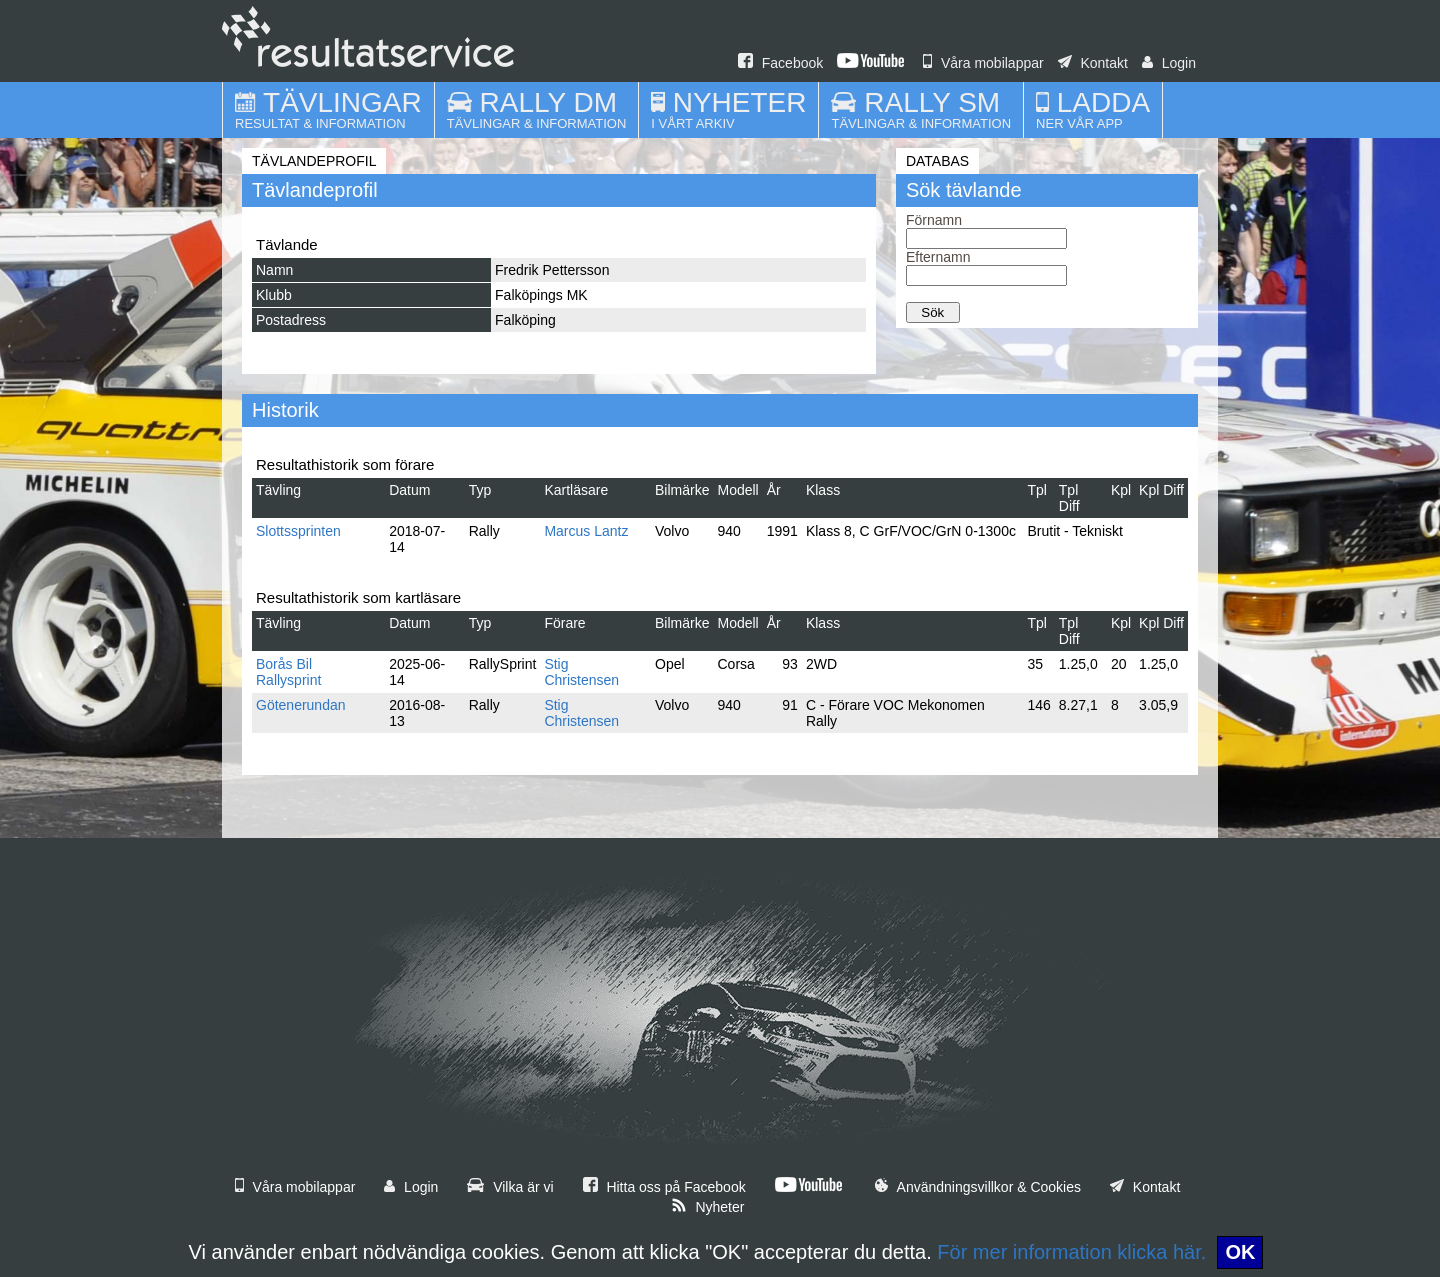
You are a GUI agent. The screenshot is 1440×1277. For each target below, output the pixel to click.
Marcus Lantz (586, 531)
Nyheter (708, 1207)
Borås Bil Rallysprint (288, 672)
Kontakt (1093, 63)
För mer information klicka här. (1071, 1252)
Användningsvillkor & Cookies (978, 1187)
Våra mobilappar (983, 63)
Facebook (780, 63)
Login (1169, 63)
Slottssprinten (298, 531)
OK (1240, 1252)
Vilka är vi (510, 1187)
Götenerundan (301, 705)
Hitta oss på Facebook (664, 1187)
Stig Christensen (581, 672)
